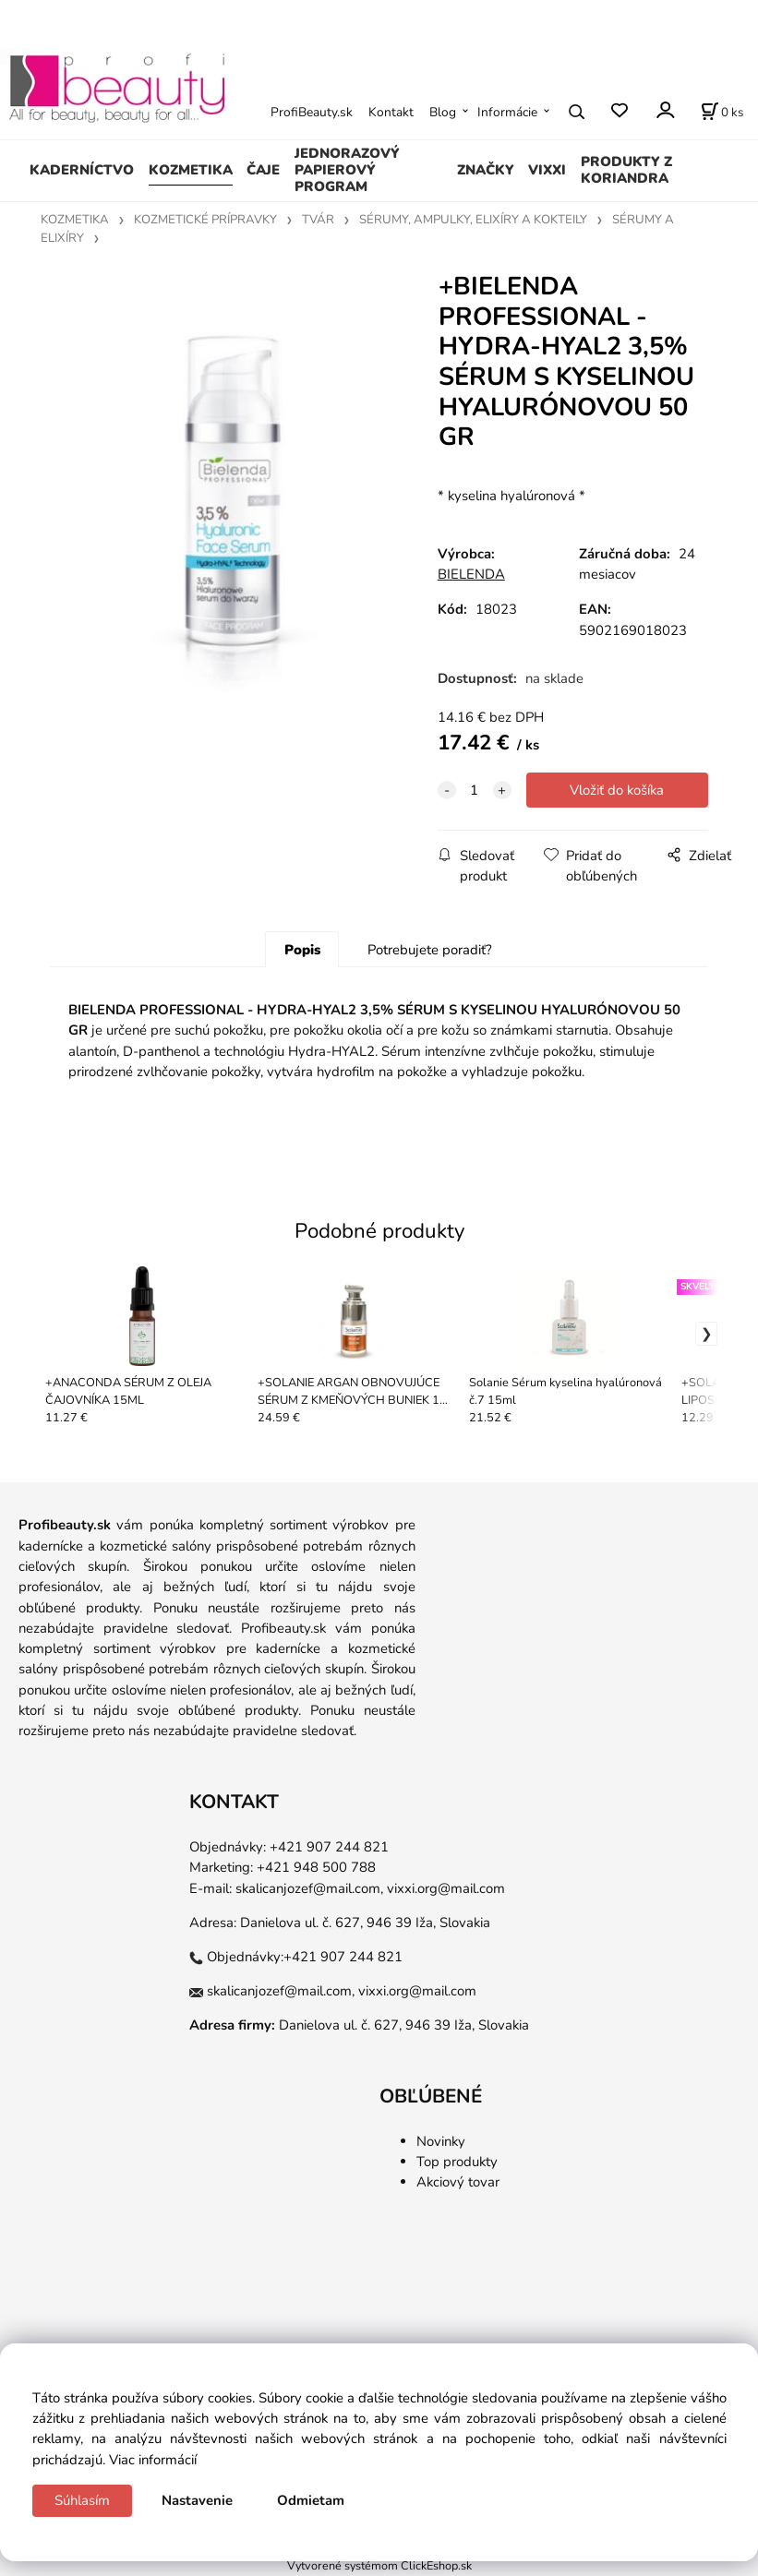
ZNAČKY (485, 170)
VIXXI (547, 170)
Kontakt (391, 112)
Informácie (507, 112)
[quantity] (474, 790)
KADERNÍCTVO (82, 170)
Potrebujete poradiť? (429, 950)
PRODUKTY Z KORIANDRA (626, 169)
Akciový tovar (457, 2182)
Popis (302, 950)
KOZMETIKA (191, 170)
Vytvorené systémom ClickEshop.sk (379, 2565)
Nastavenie (197, 2500)
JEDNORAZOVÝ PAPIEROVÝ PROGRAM (347, 170)
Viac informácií (153, 2459)
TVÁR (318, 219)
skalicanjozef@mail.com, (309, 1888)
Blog (442, 112)
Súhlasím (82, 2500)
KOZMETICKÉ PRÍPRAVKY (205, 219)
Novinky (440, 2141)
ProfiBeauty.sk (312, 112)
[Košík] (722, 112)
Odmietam (310, 2500)
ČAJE (263, 170)
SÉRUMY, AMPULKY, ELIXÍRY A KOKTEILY (473, 219)
